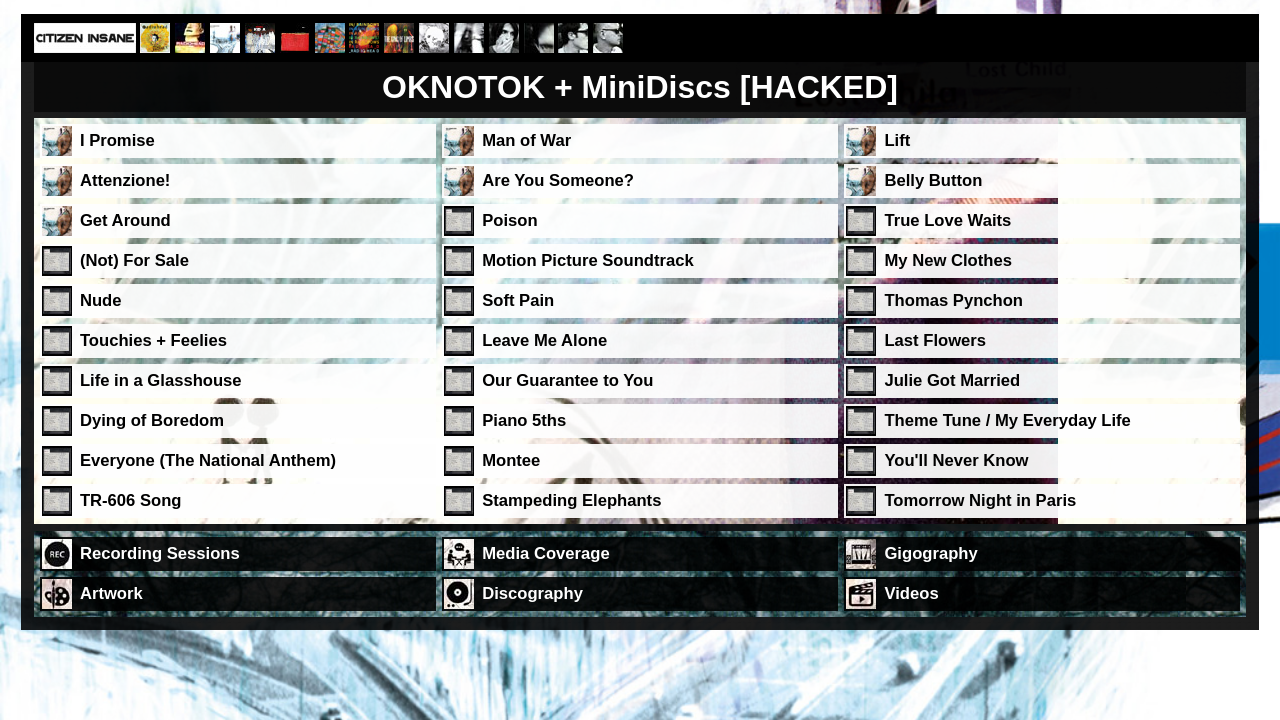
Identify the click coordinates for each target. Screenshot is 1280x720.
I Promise (117, 140)
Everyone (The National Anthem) (208, 460)
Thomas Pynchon (953, 300)
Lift (897, 140)
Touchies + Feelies (153, 340)
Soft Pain (518, 300)
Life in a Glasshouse (161, 380)
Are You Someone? (558, 180)
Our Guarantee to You (567, 380)
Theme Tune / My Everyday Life (1007, 420)
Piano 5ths (524, 420)
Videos (911, 593)
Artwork (111, 593)
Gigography (930, 553)
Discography (532, 593)
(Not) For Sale (134, 260)
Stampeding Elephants (571, 500)
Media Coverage (546, 553)
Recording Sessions (160, 553)
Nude (101, 300)
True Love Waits (947, 220)
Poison (509, 220)
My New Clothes (947, 260)
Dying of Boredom (152, 420)
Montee (511, 460)
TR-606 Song (131, 500)
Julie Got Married (952, 380)
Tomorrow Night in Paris (980, 500)
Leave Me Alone (544, 340)
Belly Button (933, 180)
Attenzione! (125, 180)
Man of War (526, 140)
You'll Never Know (956, 460)
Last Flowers (935, 340)
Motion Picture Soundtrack (588, 260)
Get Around (125, 220)
